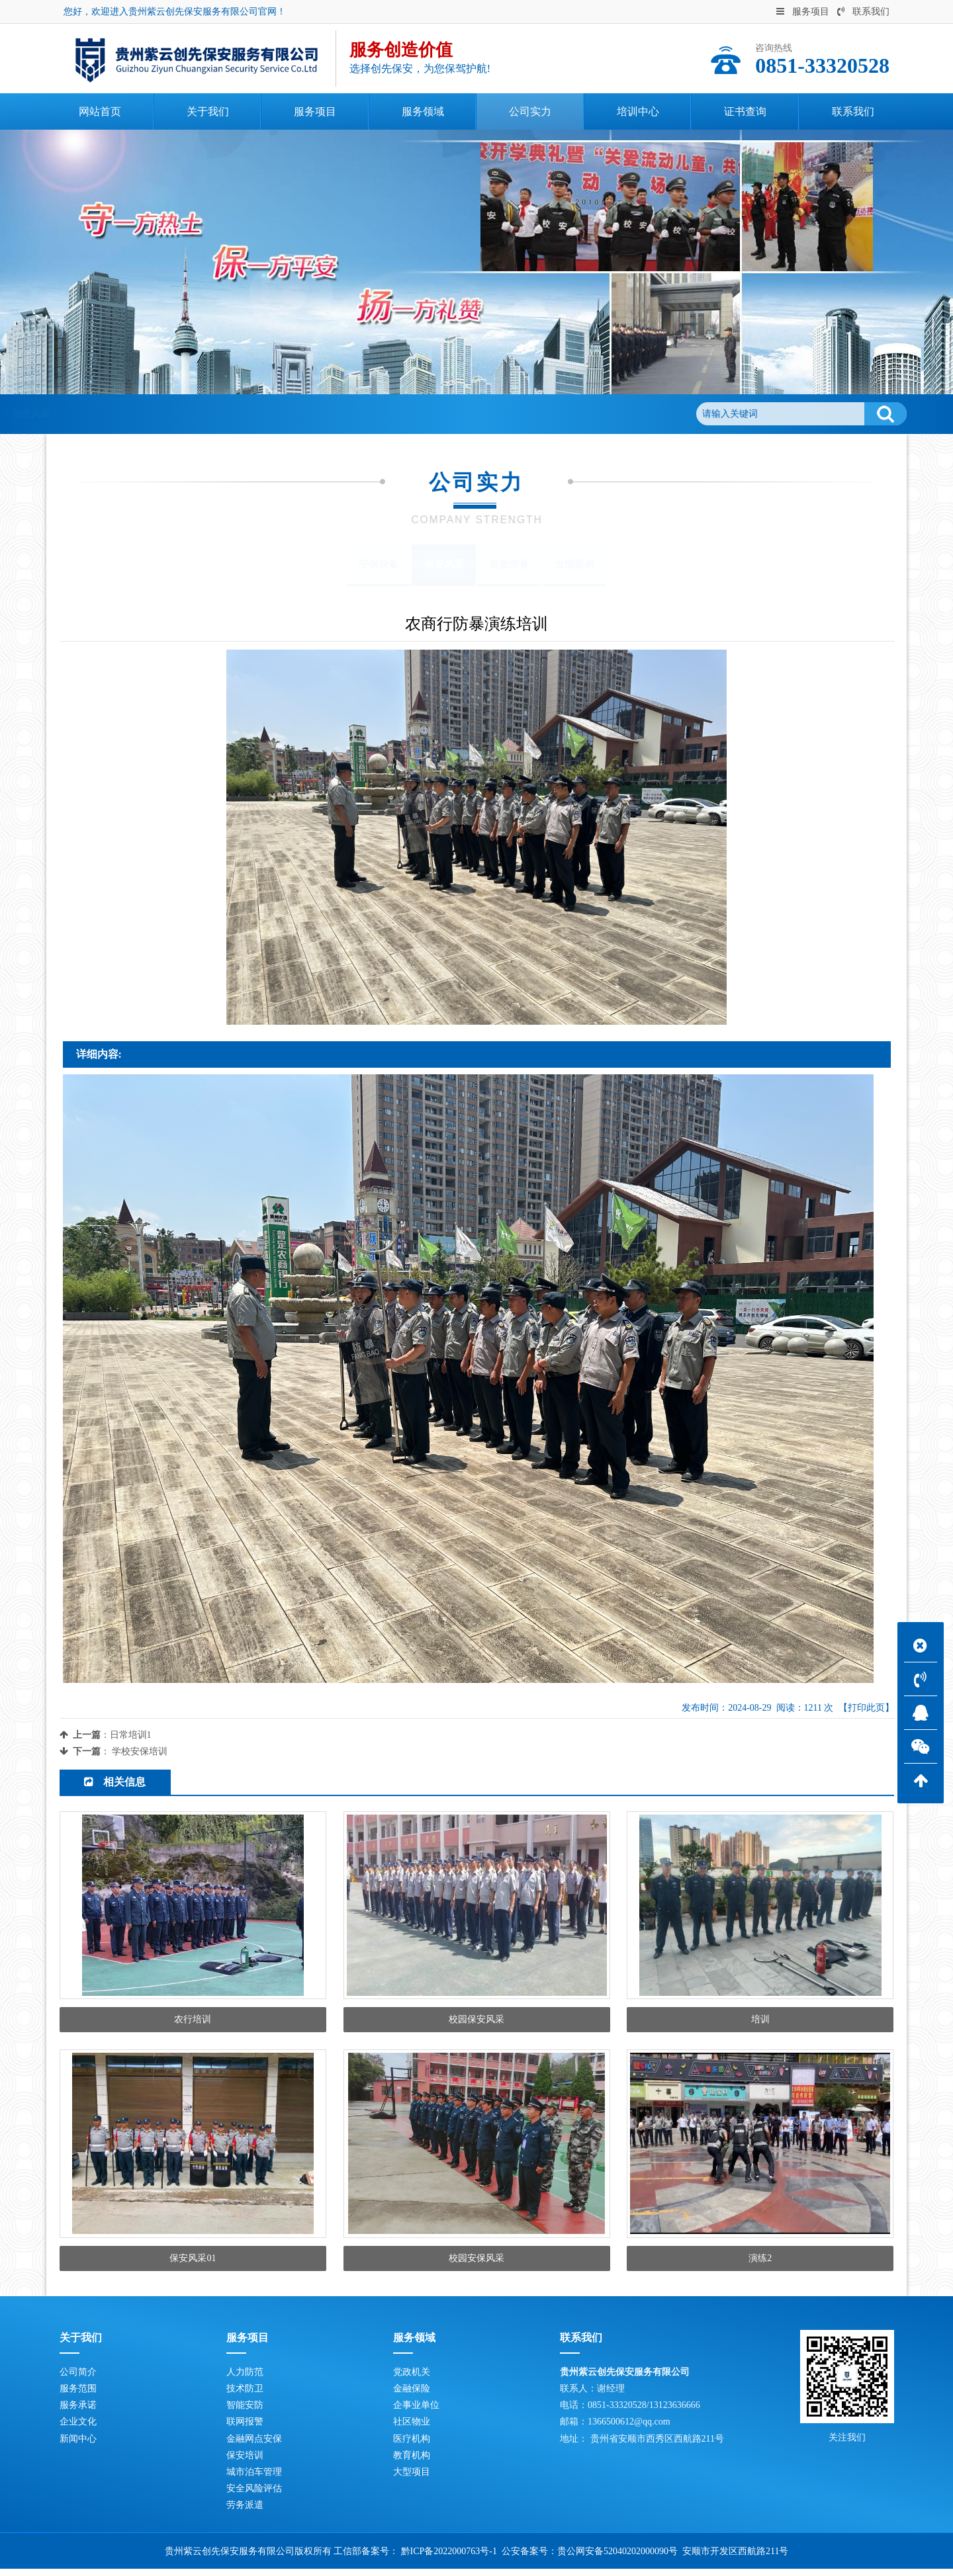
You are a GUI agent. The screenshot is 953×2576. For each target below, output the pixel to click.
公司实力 (169, 414)
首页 (125, 414)
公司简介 (78, 2379)
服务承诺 (78, 2412)
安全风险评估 (254, 2496)
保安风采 (223, 414)
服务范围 (78, 2396)
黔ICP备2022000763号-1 (449, 2558)
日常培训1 (131, 1735)
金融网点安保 (254, 2446)
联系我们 (863, 12)
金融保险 (411, 2396)
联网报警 (244, 2429)
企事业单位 (416, 2412)
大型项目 (411, 2479)
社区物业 (411, 2429)
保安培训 (244, 2463)
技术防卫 (244, 2396)
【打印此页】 (866, 1708)
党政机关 (411, 2379)
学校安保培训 (139, 1751)
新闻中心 (78, 2446)
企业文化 (78, 2429)
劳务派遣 (244, 2513)
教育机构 (411, 2463)
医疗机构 (411, 2446)
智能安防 (244, 2412)
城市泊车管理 (254, 2479)
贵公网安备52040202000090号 (617, 2558)
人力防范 (244, 2379)
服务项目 (802, 12)
